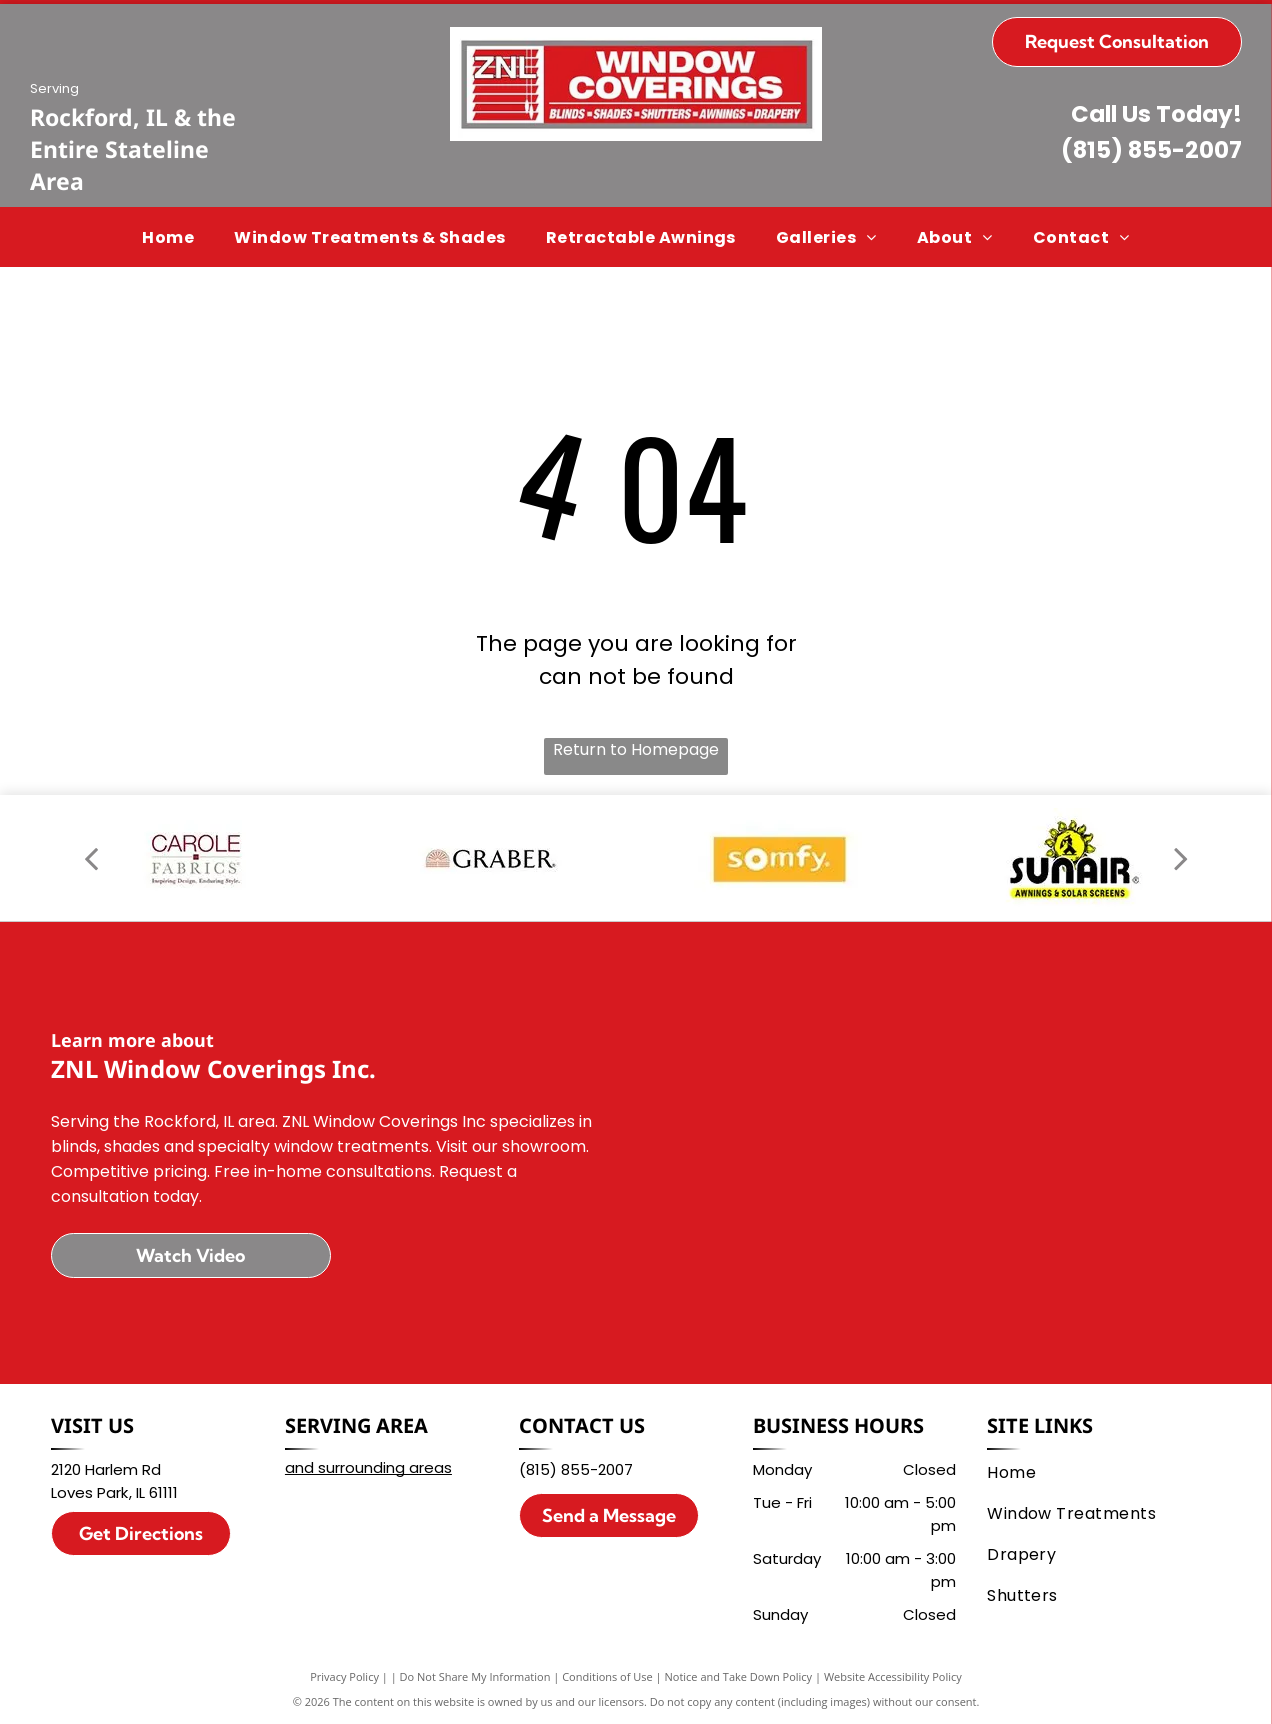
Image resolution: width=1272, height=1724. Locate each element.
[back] (91, 858)
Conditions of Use (607, 1676)
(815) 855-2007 (1151, 150)
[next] (1181, 858)
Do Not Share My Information (475, 1676)
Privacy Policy (344, 1676)
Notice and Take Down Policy (739, 1676)
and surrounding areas (368, 1467)
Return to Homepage (636, 749)
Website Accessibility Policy (893, 1676)
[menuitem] (168, 236)
